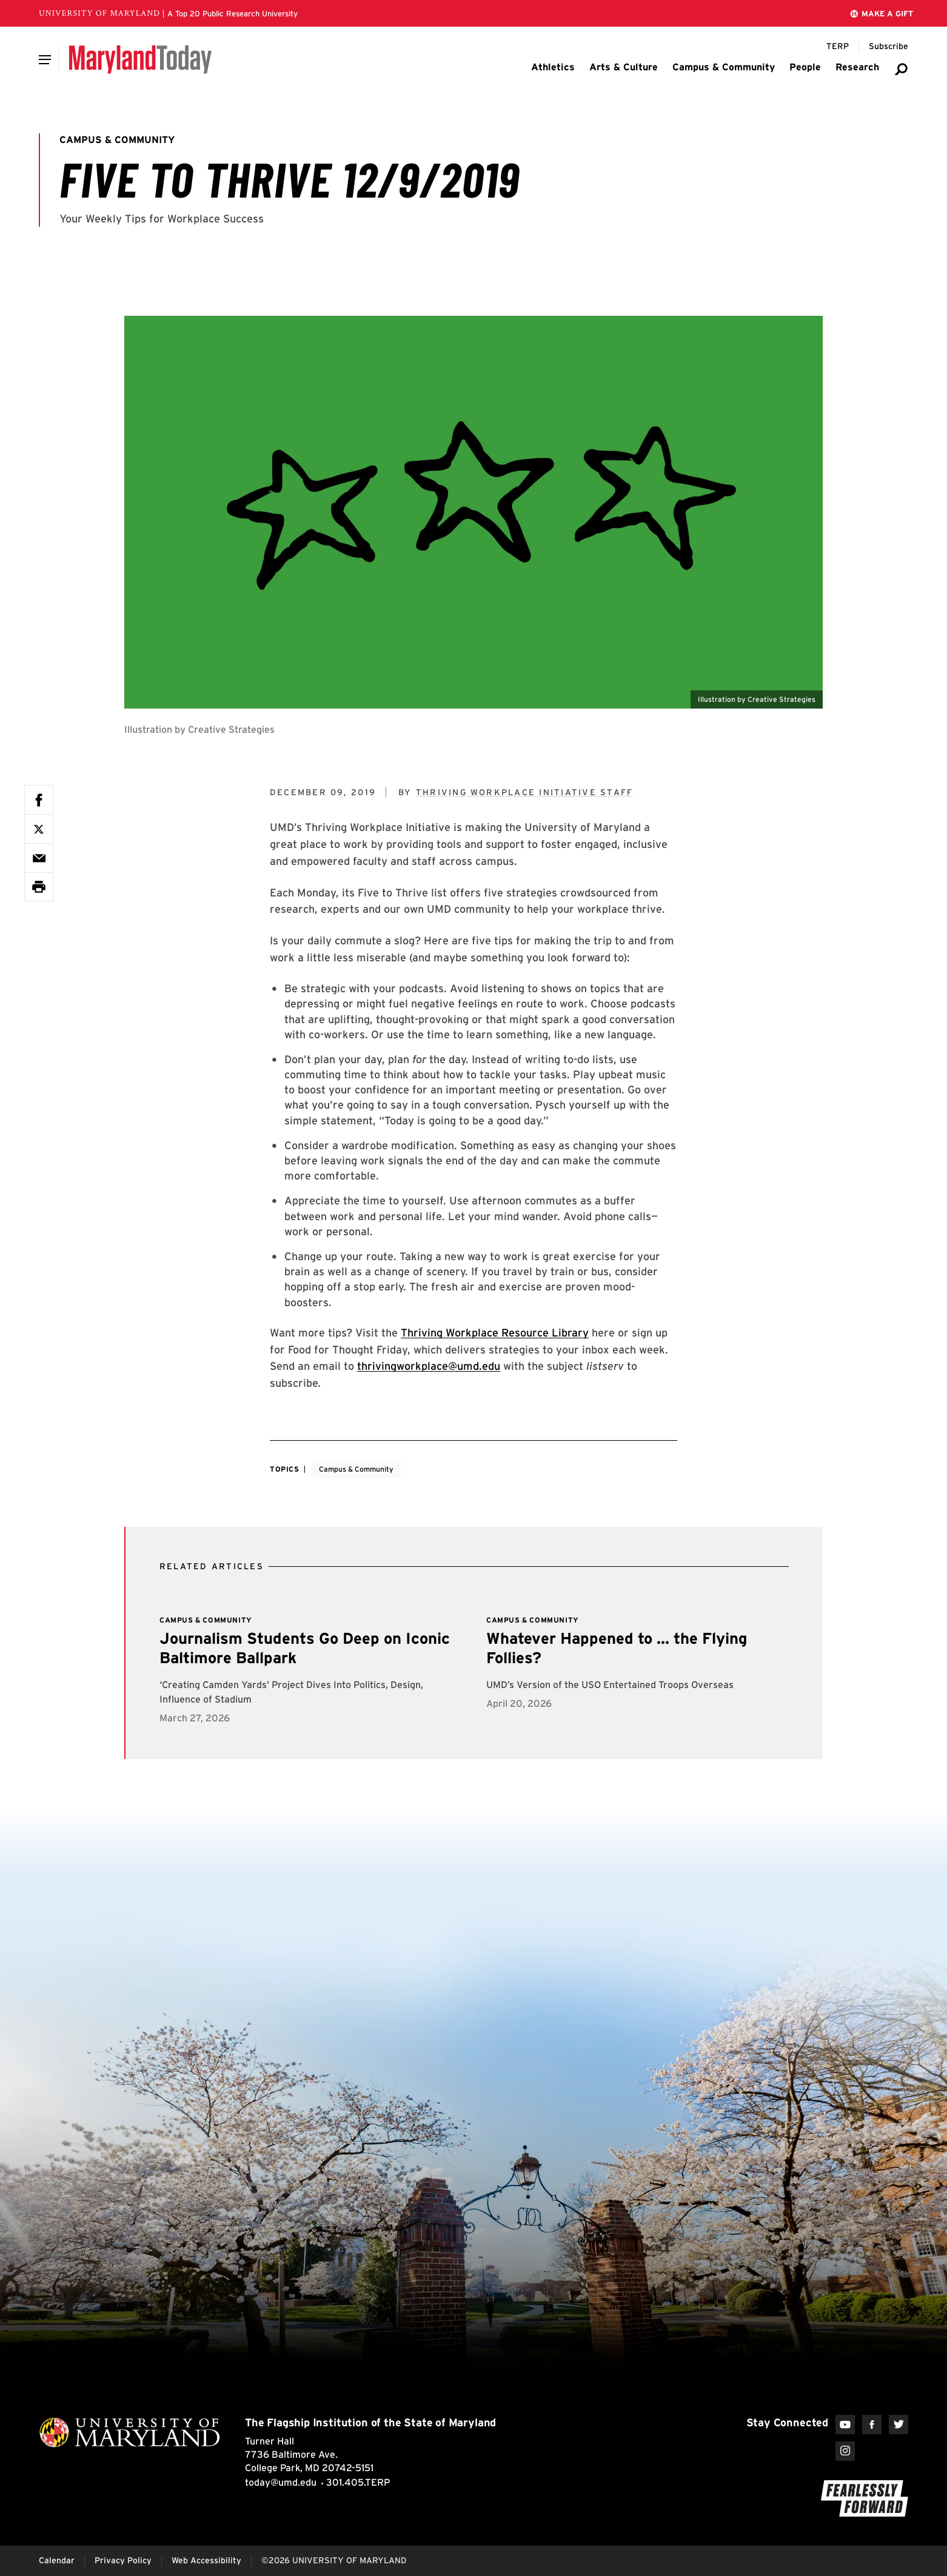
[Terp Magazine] (837, 46)
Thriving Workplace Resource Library (495, 1332)
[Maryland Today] (140, 59)
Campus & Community (356, 1468)
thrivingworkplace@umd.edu (428, 1366)
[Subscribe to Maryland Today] (888, 46)
